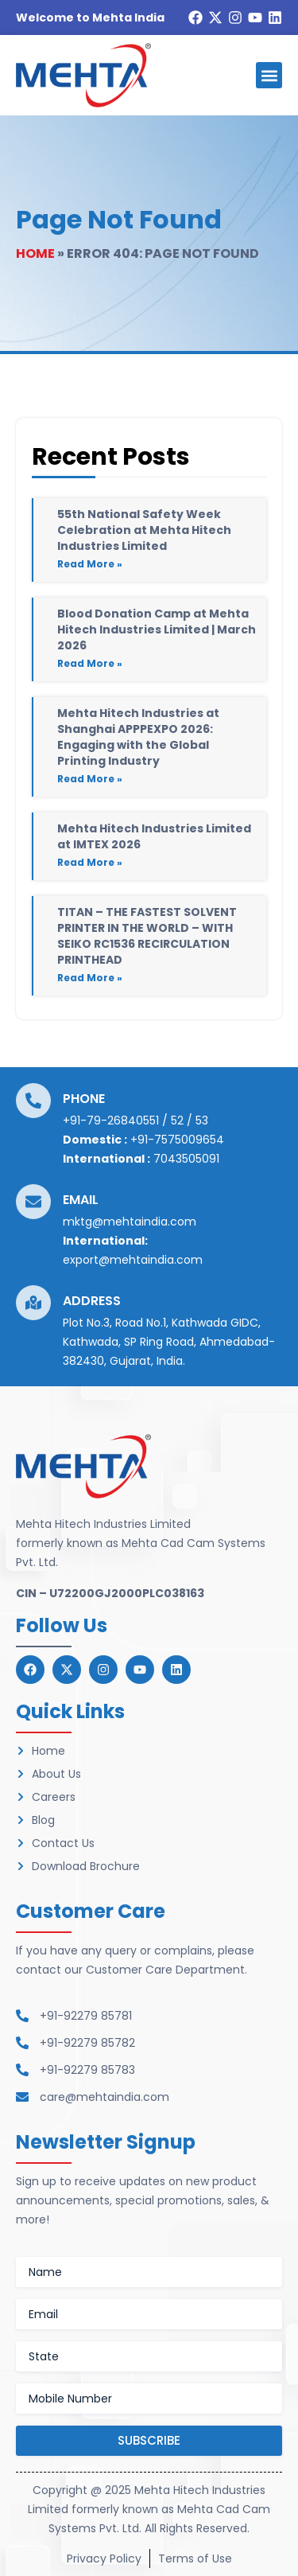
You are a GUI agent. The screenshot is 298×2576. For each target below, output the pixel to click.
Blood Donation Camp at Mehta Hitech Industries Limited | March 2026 (156, 629)
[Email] (33, 1201)
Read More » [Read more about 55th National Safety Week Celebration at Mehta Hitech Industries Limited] (89, 564)
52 (177, 1120)
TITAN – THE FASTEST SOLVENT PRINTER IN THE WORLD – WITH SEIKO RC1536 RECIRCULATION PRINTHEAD (147, 936)
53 (201, 1120)
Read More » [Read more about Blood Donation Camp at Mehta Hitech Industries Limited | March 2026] (89, 663)
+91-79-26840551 (111, 1120)
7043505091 (186, 1159)
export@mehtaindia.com (133, 1260)
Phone (84, 1098)
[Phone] (33, 1100)
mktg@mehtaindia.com (129, 1222)
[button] (269, 75)
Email (81, 1200)
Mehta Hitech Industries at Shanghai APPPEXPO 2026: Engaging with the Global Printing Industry (138, 737)
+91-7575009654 (177, 1140)
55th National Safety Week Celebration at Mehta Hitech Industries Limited (144, 530)
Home (35, 253)
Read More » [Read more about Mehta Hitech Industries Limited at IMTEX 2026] (89, 862)
